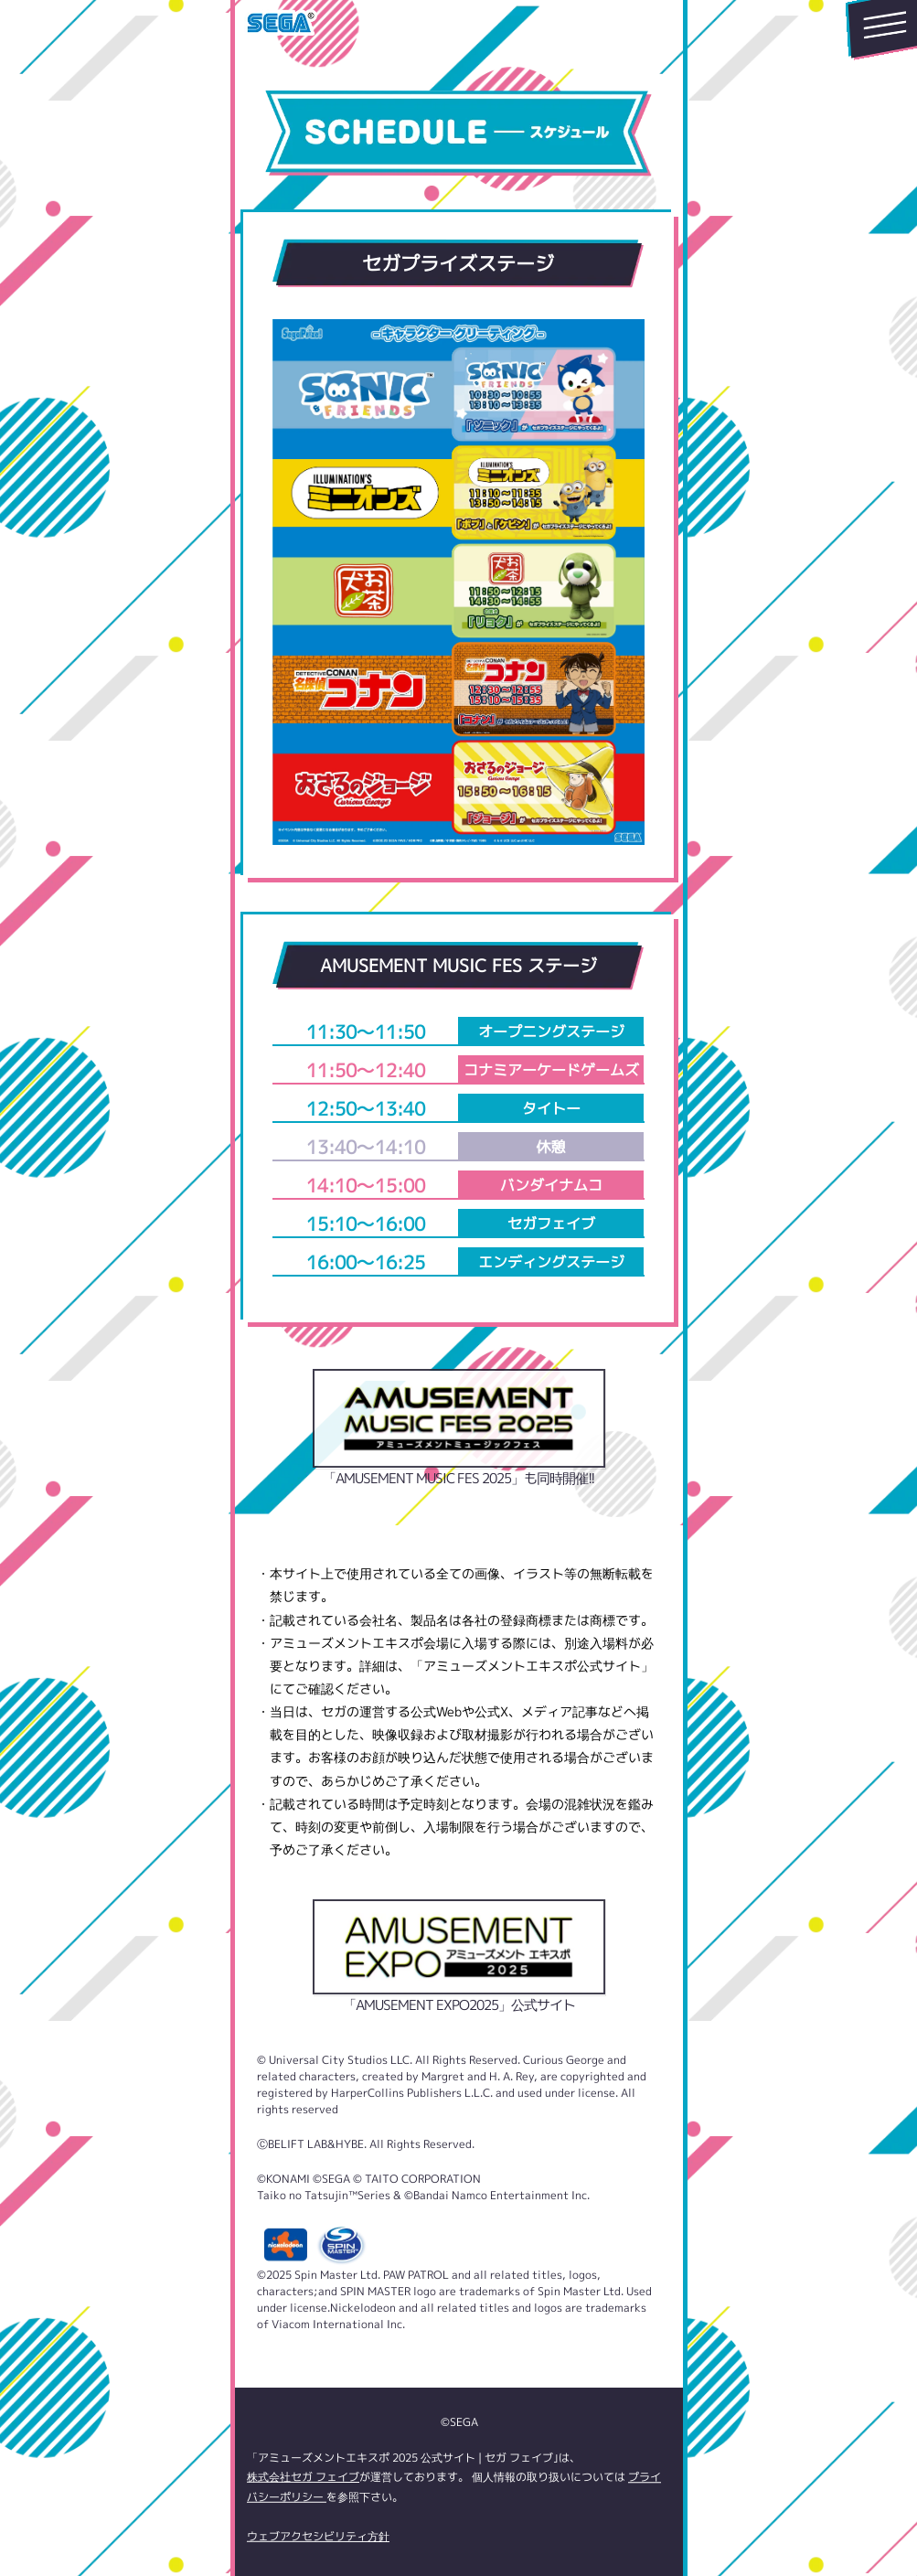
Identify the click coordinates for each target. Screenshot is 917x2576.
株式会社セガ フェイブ (302, 2477)
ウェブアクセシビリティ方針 (317, 2536)
